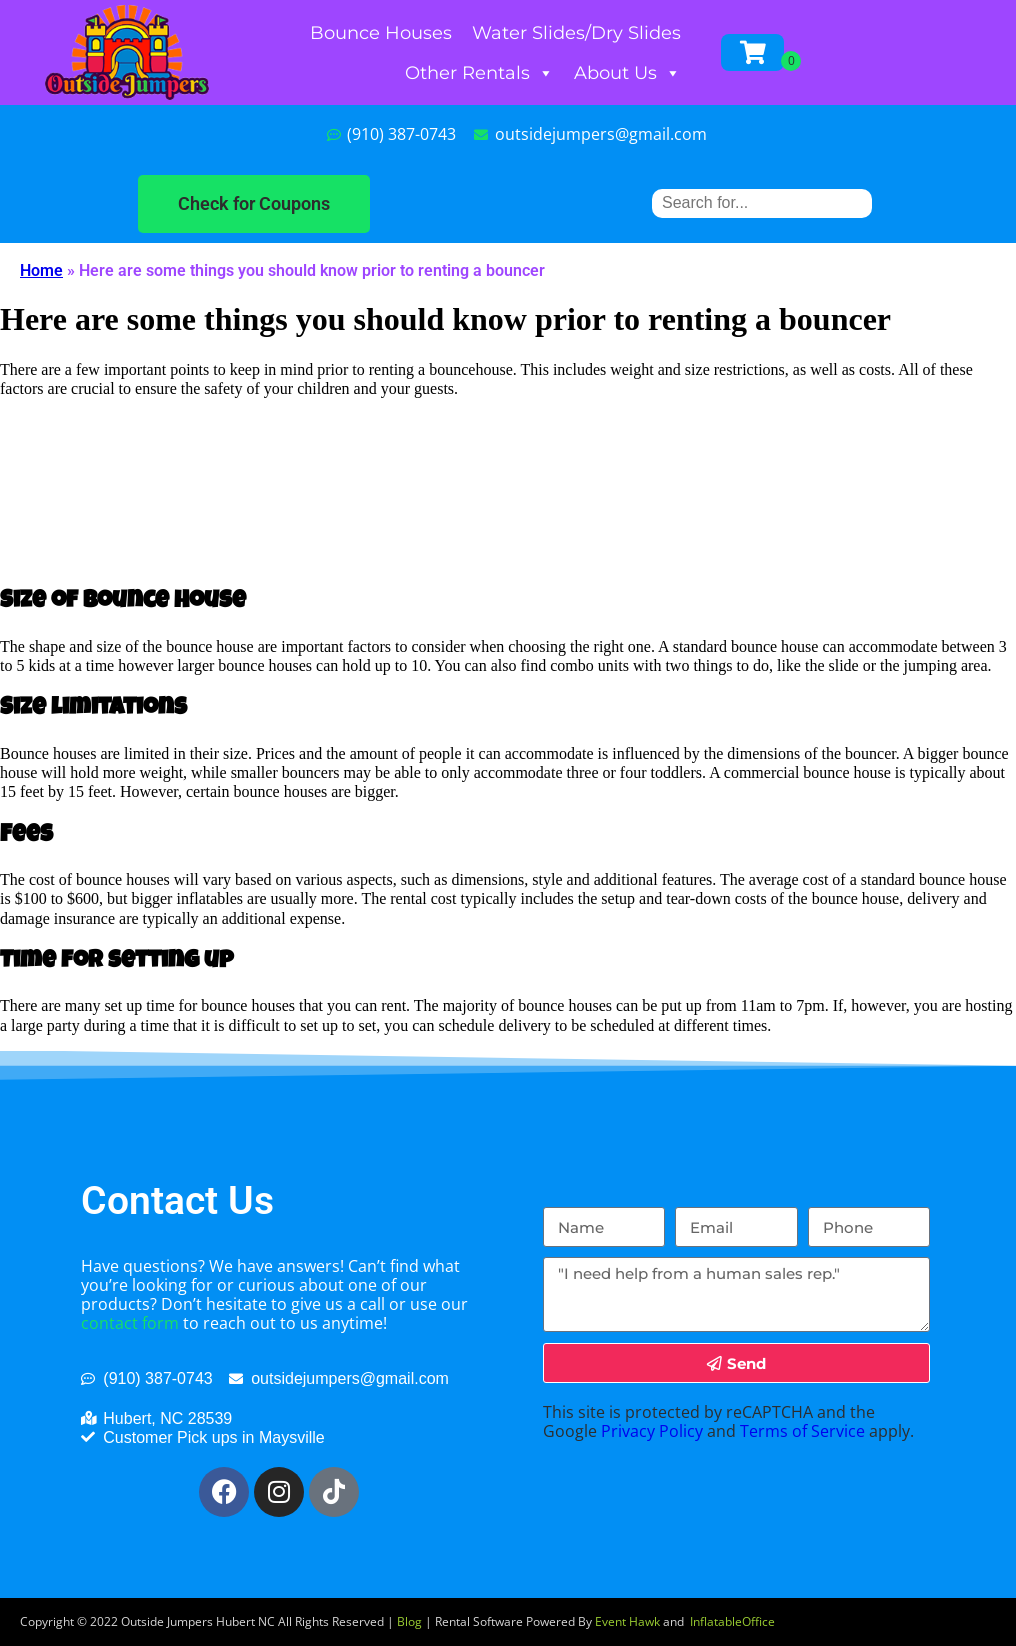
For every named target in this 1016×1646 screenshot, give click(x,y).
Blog (409, 1621)
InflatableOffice (732, 1621)
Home (41, 270)
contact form (130, 1323)
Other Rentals (479, 73)
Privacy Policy (652, 1431)
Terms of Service (802, 1431)
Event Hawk (627, 1621)
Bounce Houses (381, 33)
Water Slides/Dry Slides (576, 33)
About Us (627, 73)
